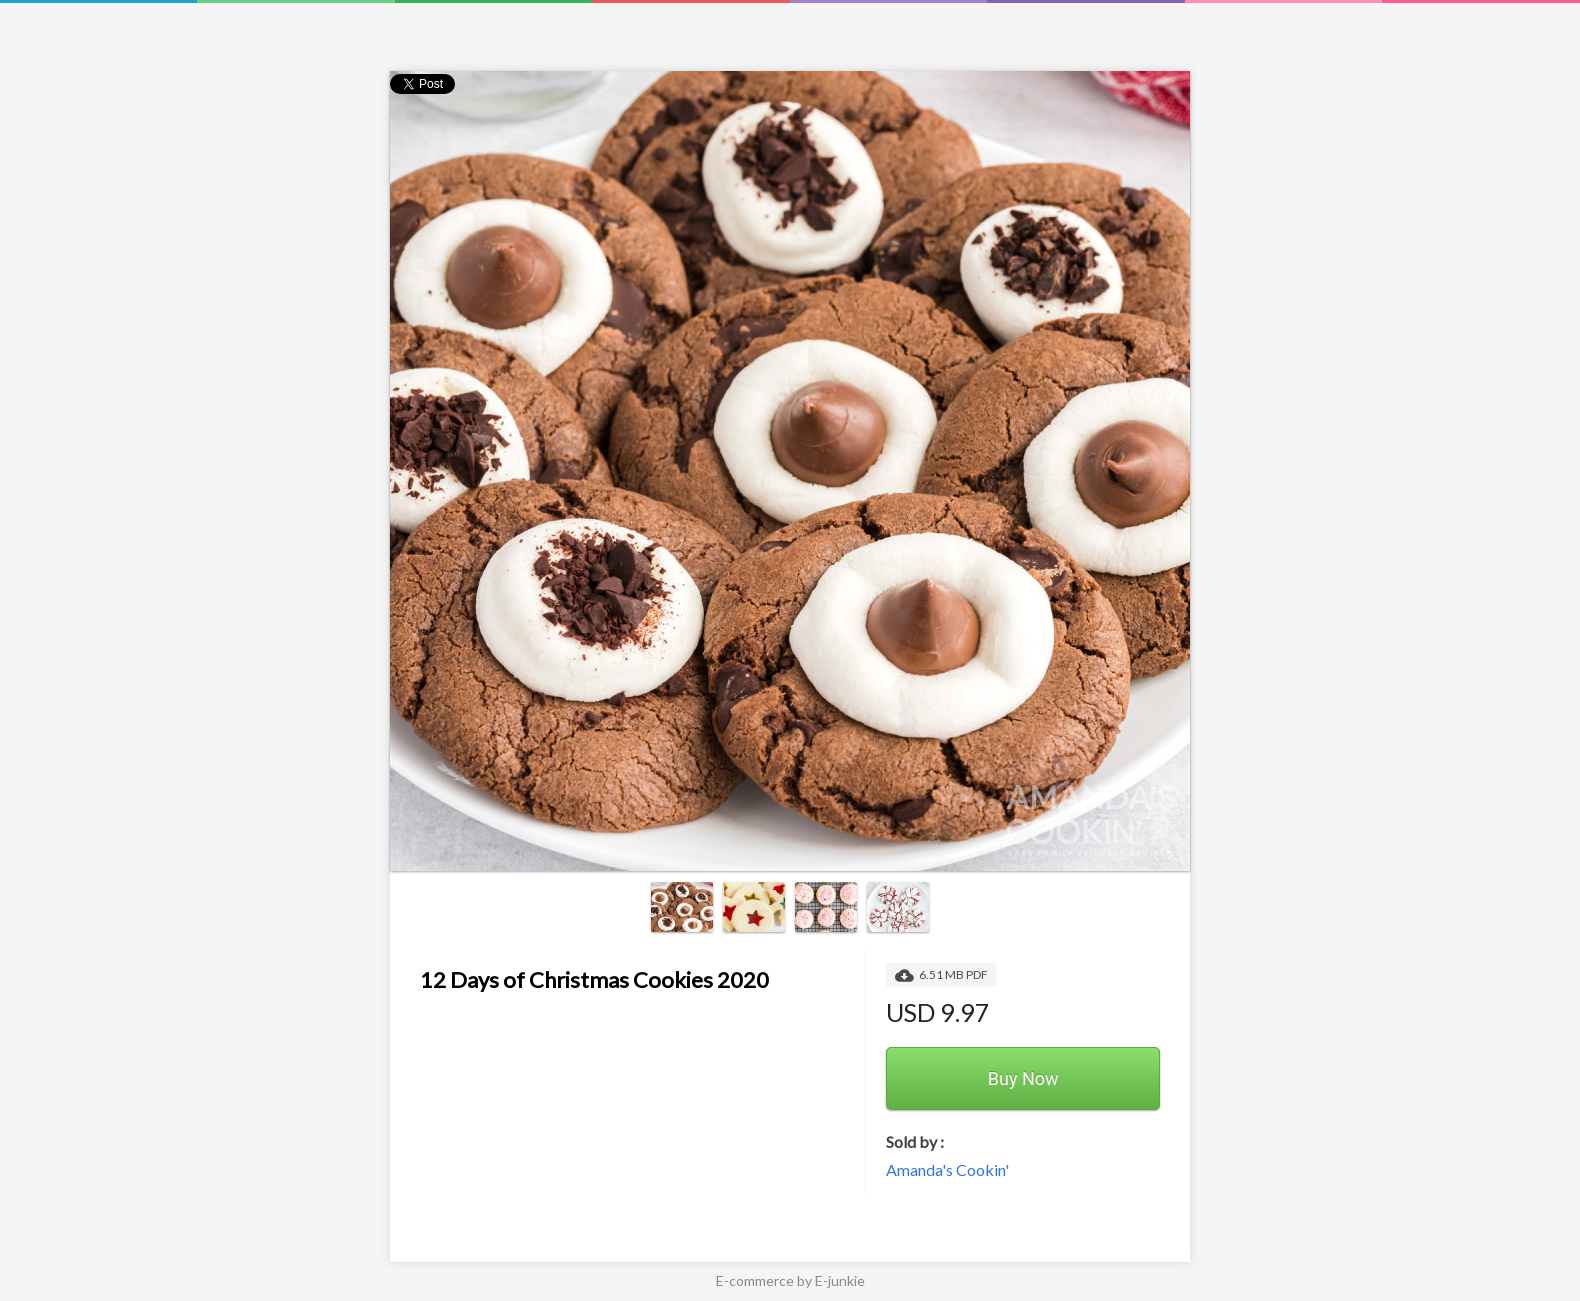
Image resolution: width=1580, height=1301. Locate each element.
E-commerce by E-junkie (790, 1280)
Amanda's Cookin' (947, 1169)
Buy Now (1023, 1078)
